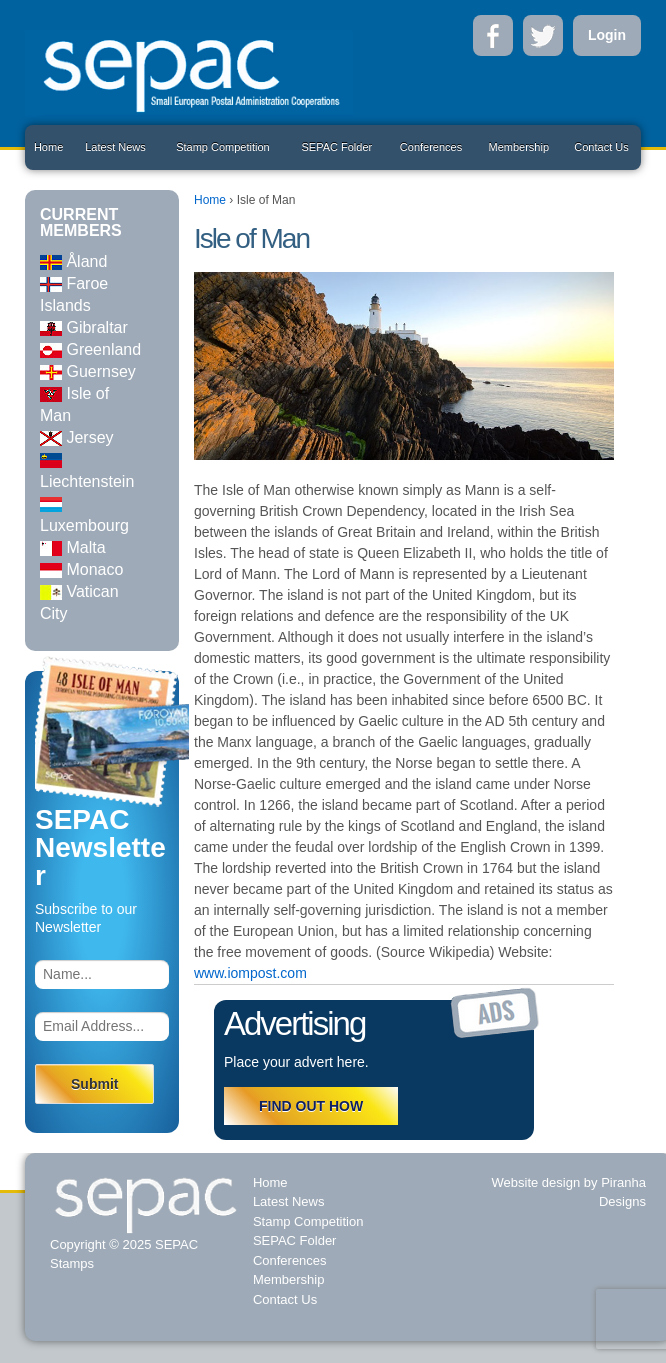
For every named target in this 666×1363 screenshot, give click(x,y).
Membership (519, 147)
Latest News (115, 147)
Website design (536, 1182)
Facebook (493, 35)
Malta (73, 547)
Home (48, 147)
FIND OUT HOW (311, 1106)
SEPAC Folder (336, 147)
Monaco (81, 569)
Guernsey (88, 371)
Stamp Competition (223, 147)
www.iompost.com (250, 973)
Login (607, 35)
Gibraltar (84, 327)
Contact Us (601, 147)
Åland (73, 261)
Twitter (543, 35)
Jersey (77, 437)
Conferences (431, 147)
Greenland (90, 349)
